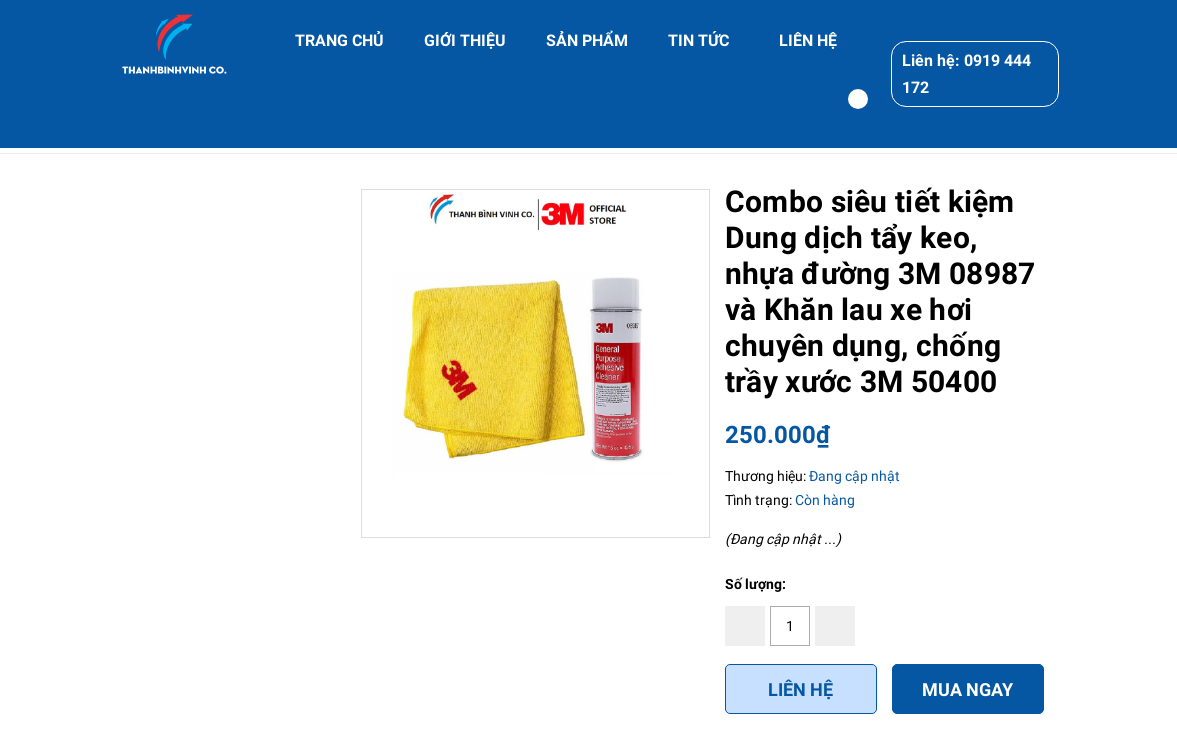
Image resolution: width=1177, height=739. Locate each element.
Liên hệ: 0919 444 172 (966, 74)
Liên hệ (800, 689)
